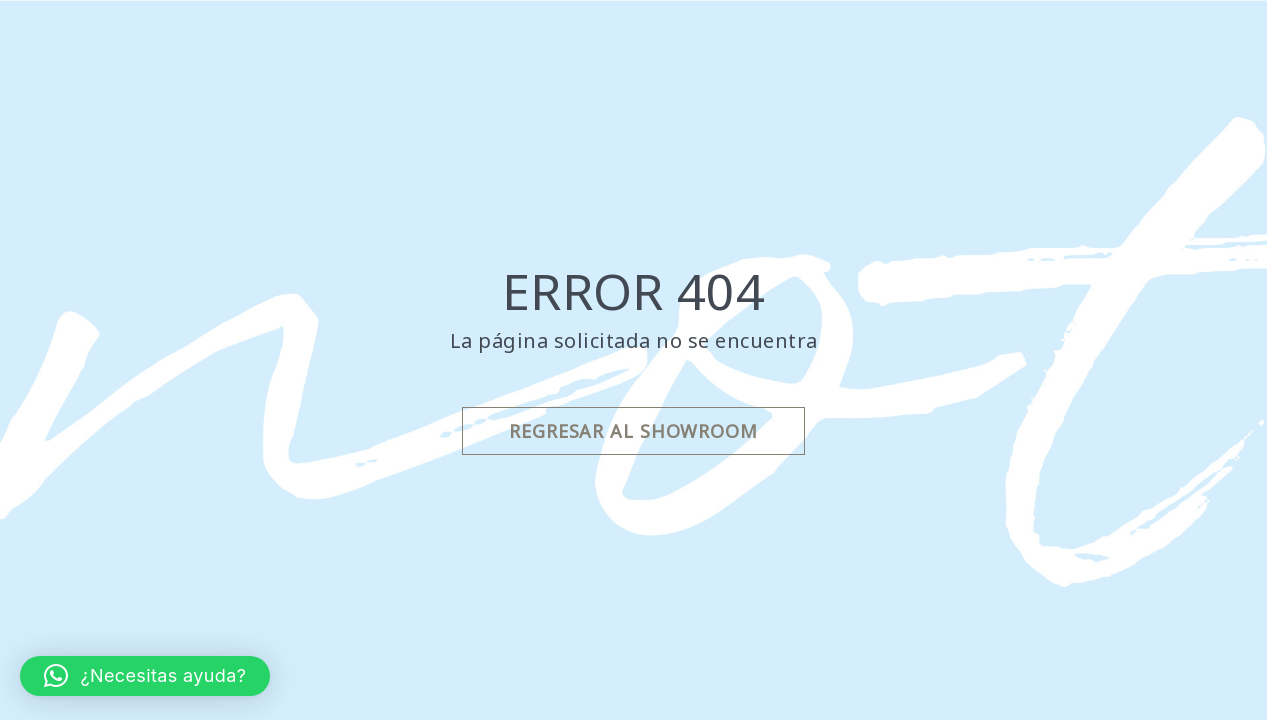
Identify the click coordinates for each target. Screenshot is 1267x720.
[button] (145, 676)
